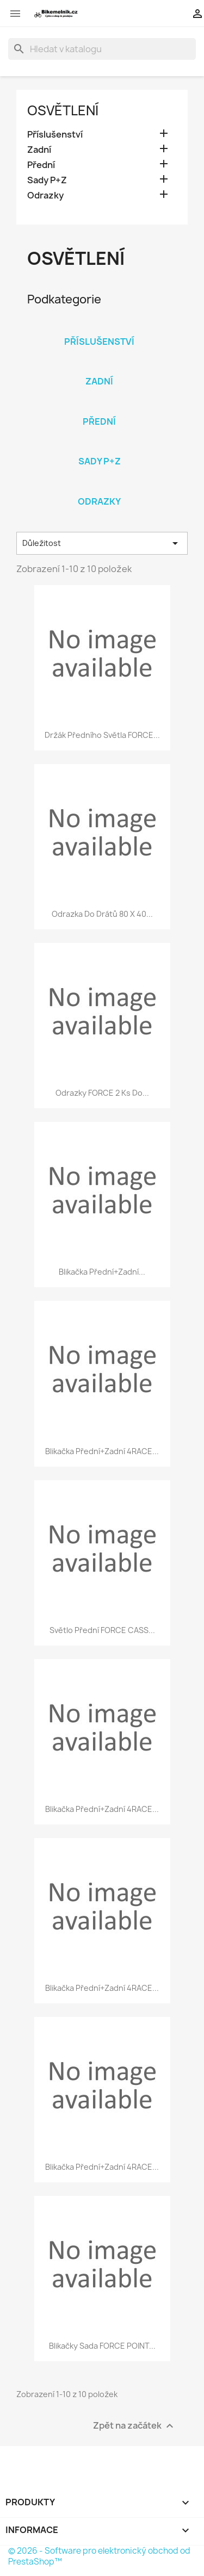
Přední (41, 165)
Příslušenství (55, 134)
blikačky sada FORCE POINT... (102, 2346)
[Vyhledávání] (102, 49)
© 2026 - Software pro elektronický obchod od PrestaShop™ (99, 2556)
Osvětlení (62, 110)
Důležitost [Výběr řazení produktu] (102, 543)
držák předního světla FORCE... (102, 735)
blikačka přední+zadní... (102, 1272)
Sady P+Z (47, 180)
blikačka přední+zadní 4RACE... (102, 1451)
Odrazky (45, 195)
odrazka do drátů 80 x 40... (102, 914)
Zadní (39, 150)
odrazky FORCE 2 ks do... (102, 1093)
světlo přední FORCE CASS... (102, 1630)
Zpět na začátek (134, 2426)
